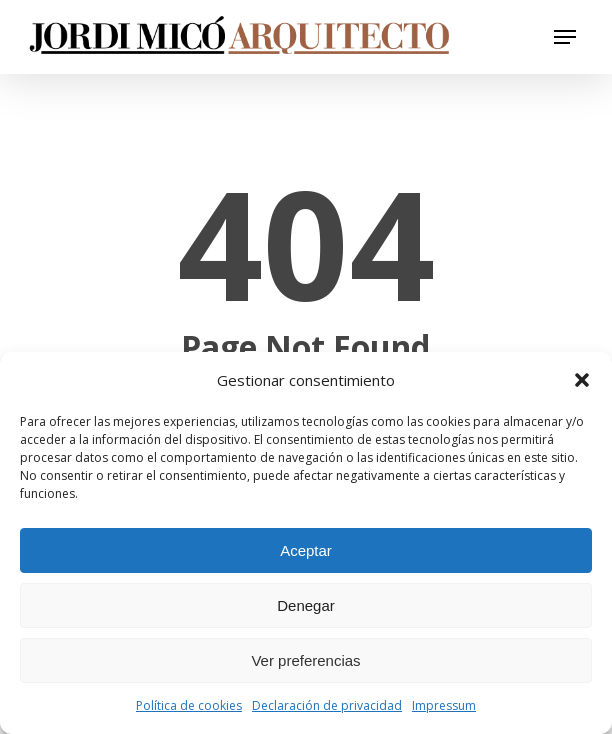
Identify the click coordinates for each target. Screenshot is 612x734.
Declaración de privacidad (327, 705)
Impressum (444, 705)
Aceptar (306, 550)
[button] (582, 380)
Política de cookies (189, 705)
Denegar (306, 605)
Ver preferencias (305, 660)
